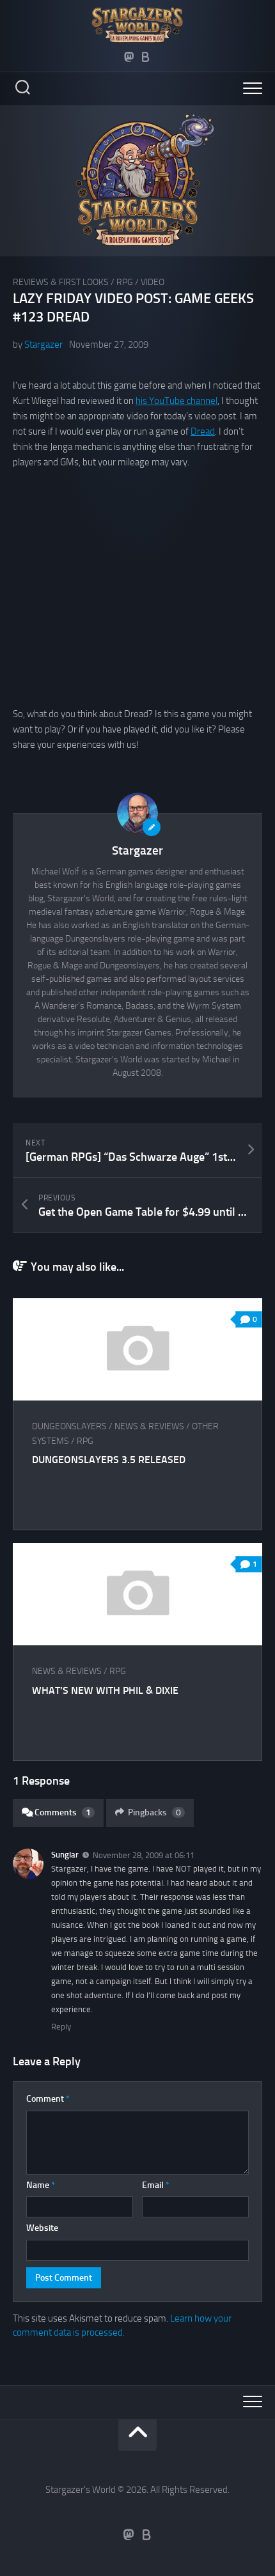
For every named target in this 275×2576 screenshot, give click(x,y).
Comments (58, 1812)
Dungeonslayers (69, 1426)
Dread (203, 431)
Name (40, 2185)
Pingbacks (150, 1812)
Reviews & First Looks (61, 282)
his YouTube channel (176, 401)
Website (42, 2228)
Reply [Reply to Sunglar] (61, 2026)
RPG (124, 282)
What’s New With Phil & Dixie (105, 1690)
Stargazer (43, 344)
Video (152, 282)
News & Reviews (149, 1426)
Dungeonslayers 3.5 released (108, 1460)
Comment (48, 2098)
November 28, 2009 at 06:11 (143, 1855)
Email (155, 2185)
